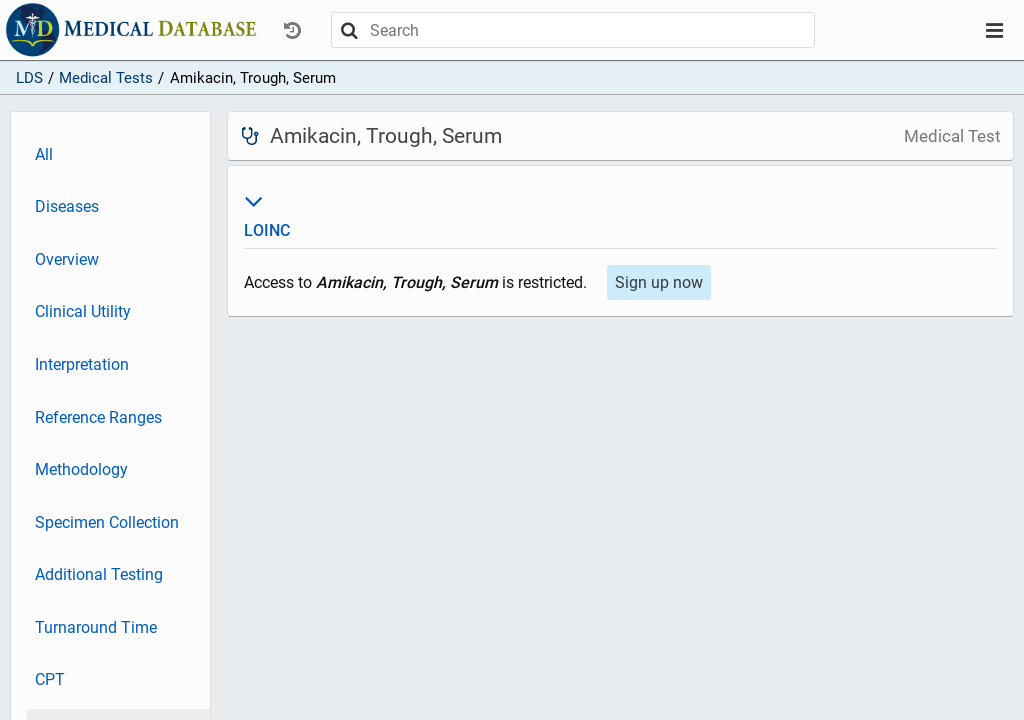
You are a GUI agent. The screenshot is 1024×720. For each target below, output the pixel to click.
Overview (67, 259)
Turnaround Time (96, 627)
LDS (29, 78)
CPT (50, 679)
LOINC (620, 213)
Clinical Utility (83, 311)
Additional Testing (99, 574)
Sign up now (659, 282)
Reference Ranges (98, 417)
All (44, 154)
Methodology (81, 469)
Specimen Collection (107, 522)
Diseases (67, 206)
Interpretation (82, 364)
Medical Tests (106, 78)
